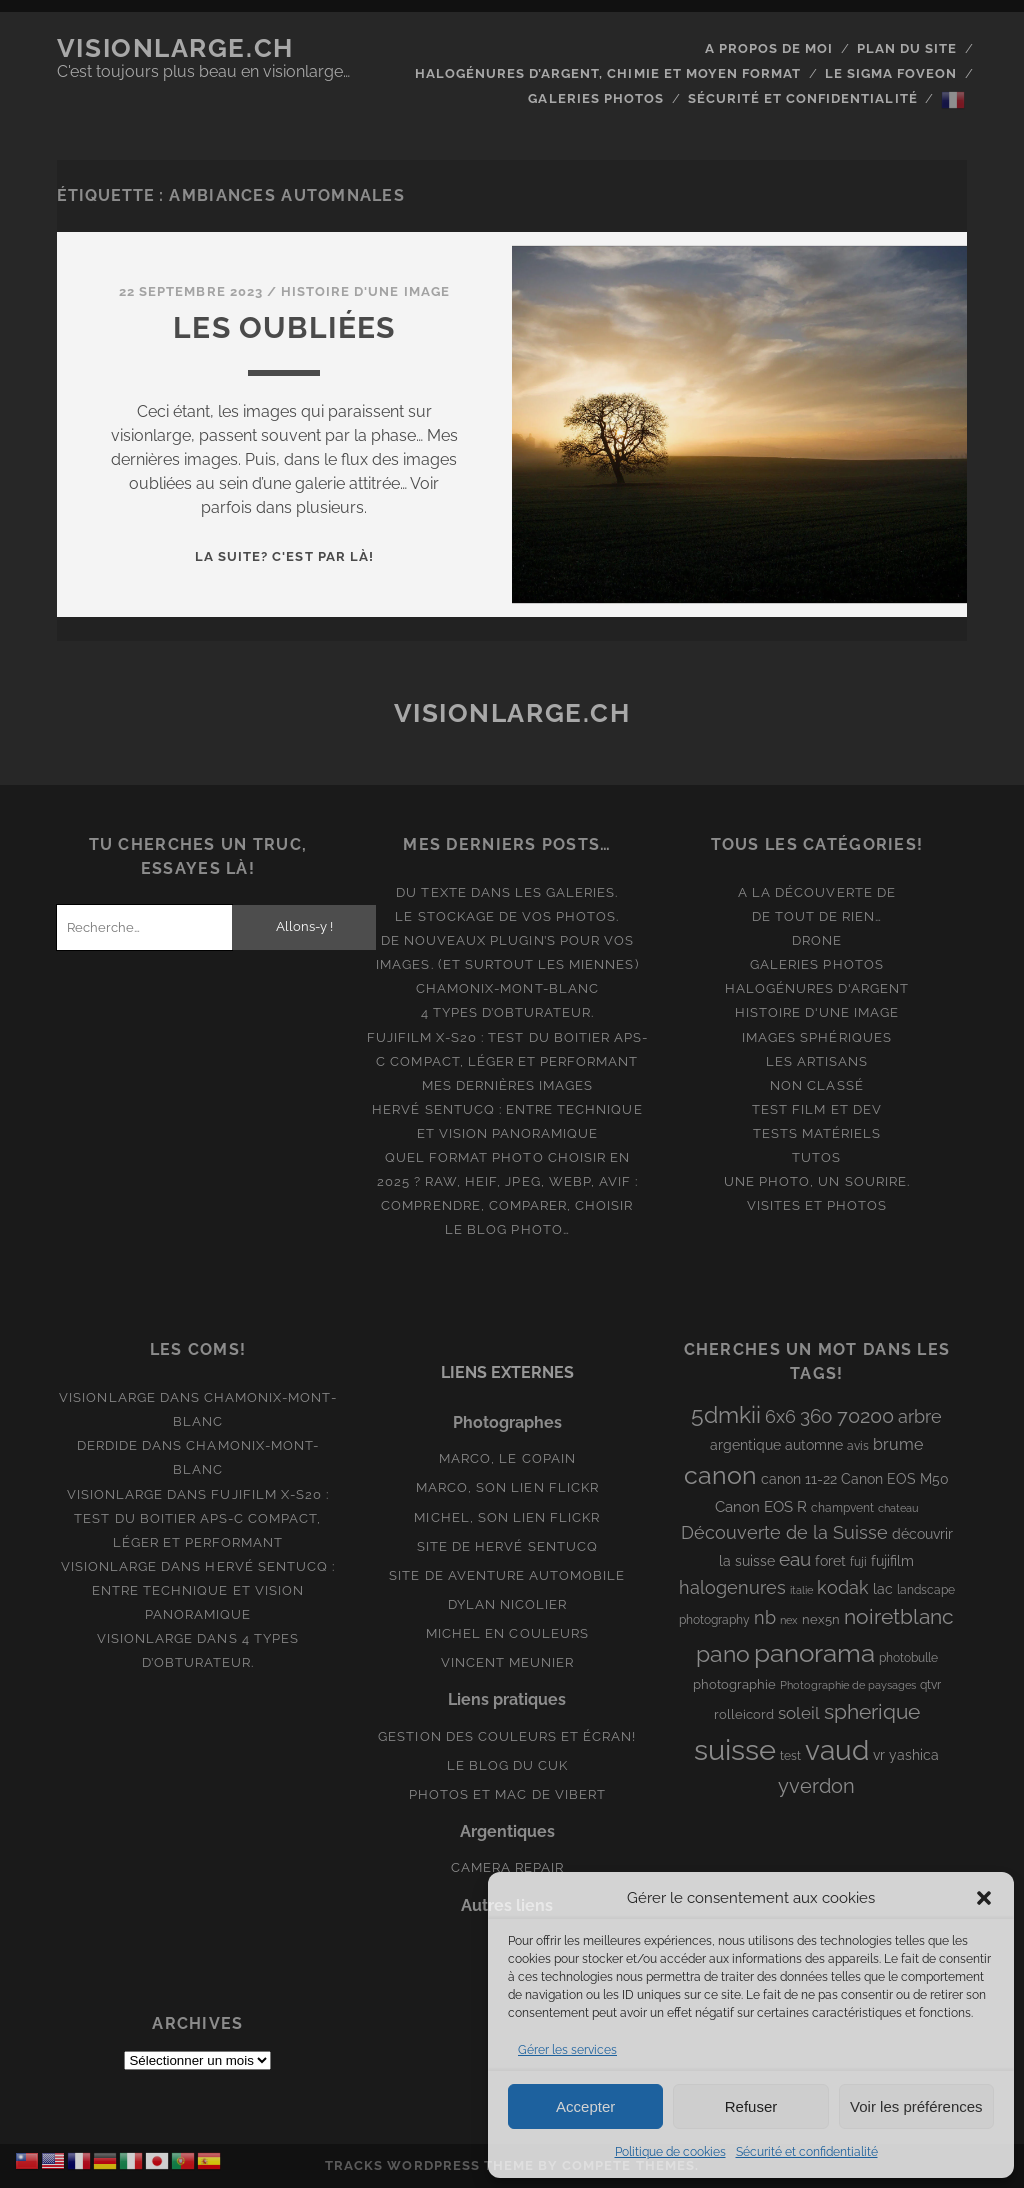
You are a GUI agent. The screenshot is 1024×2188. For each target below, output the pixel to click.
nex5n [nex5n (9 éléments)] (821, 1619)
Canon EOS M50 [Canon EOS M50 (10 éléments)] (895, 1479)
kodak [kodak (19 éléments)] (843, 1587)
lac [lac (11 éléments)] (883, 1589)
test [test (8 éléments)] (790, 1756)
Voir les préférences (916, 2106)
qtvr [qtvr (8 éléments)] (930, 1685)
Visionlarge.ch (175, 48)
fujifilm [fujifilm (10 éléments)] (892, 1561)
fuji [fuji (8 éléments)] (858, 1562)
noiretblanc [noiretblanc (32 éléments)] (899, 1616)
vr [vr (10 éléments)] (879, 1755)
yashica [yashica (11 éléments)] (914, 1755)
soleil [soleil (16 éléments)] (799, 1713)
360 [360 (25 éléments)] (816, 1416)
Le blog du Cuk (508, 1765)
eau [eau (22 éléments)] (795, 1559)
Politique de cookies (670, 2152)
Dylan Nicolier (508, 1604)
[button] (984, 1898)
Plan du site (907, 48)
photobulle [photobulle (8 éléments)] (908, 1658)
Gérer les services (567, 2050)
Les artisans (817, 1061)
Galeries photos (596, 98)
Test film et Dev (817, 1109)
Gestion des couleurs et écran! (507, 1736)
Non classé (816, 1085)
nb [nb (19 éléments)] (765, 1617)
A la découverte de (817, 892)
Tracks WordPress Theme (429, 2165)
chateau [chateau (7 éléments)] (898, 1508)
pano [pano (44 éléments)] (723, 1653)
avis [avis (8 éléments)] (858, 1446)
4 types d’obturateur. (508, 1012)
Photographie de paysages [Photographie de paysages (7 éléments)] (848, 1685)
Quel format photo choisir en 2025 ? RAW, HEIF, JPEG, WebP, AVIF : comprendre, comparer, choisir (507, 1181)
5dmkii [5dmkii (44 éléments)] (726, 1414)
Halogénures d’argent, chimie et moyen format (608, 73)
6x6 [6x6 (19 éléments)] (780, 1416)
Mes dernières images (508, 1085)
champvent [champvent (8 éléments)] (842, 1508)
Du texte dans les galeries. (507, 892)
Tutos (816, 1157)
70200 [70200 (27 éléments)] (865, 1416)
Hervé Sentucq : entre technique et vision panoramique (213, 1590)
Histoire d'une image (365, 291)
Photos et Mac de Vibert (507, 1794)
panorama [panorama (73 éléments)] (814, 1652)
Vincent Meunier (508, 1662)
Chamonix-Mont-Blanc (507, 988)
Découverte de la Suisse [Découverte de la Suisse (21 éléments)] (784, 1532)
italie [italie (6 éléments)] (801, 1590)
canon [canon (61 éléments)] (720, 1475)
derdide (107, 1445)
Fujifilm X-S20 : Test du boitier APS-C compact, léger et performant (201, 1518)
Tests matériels (817, 1133)
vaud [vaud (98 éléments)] (837, 1750)
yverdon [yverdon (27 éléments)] (816, 1786)
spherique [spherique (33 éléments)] (872, 1711)
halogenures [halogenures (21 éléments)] (732, 1587)
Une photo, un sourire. (817, 1181)
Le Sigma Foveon (891, 73)
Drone (817, 940)
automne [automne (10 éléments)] (814, 1445)
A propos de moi (769, 48)
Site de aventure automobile (507, 1575)
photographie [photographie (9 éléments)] (734, 1684)
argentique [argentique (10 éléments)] (745, 1445)
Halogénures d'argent (817, 988)
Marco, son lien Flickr (507, 1487)
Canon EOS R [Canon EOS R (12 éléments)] (761, 1506)
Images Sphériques (817, 1037)
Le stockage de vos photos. (507, 916)
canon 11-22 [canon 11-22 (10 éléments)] (799, 1479)
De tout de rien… (817, 916)
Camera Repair (508, 1867)
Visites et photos (817, 1205)
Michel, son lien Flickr (507, 1517)
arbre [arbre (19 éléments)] (920, 1416)
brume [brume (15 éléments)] (898, 1444)
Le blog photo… (507, 1229)
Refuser (751, 2106)
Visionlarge (107, 1397)
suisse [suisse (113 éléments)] (735, 1749)
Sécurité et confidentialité (807, 2152)
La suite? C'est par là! (284, 556)
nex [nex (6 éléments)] (789, 1620)
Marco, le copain (507, 1458)
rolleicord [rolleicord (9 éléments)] (744, 1714)
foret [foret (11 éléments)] (830, 1561)
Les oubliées (284, 327)
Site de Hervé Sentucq (507, 1546)
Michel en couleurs (507, 1633)
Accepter (585, 2106)
